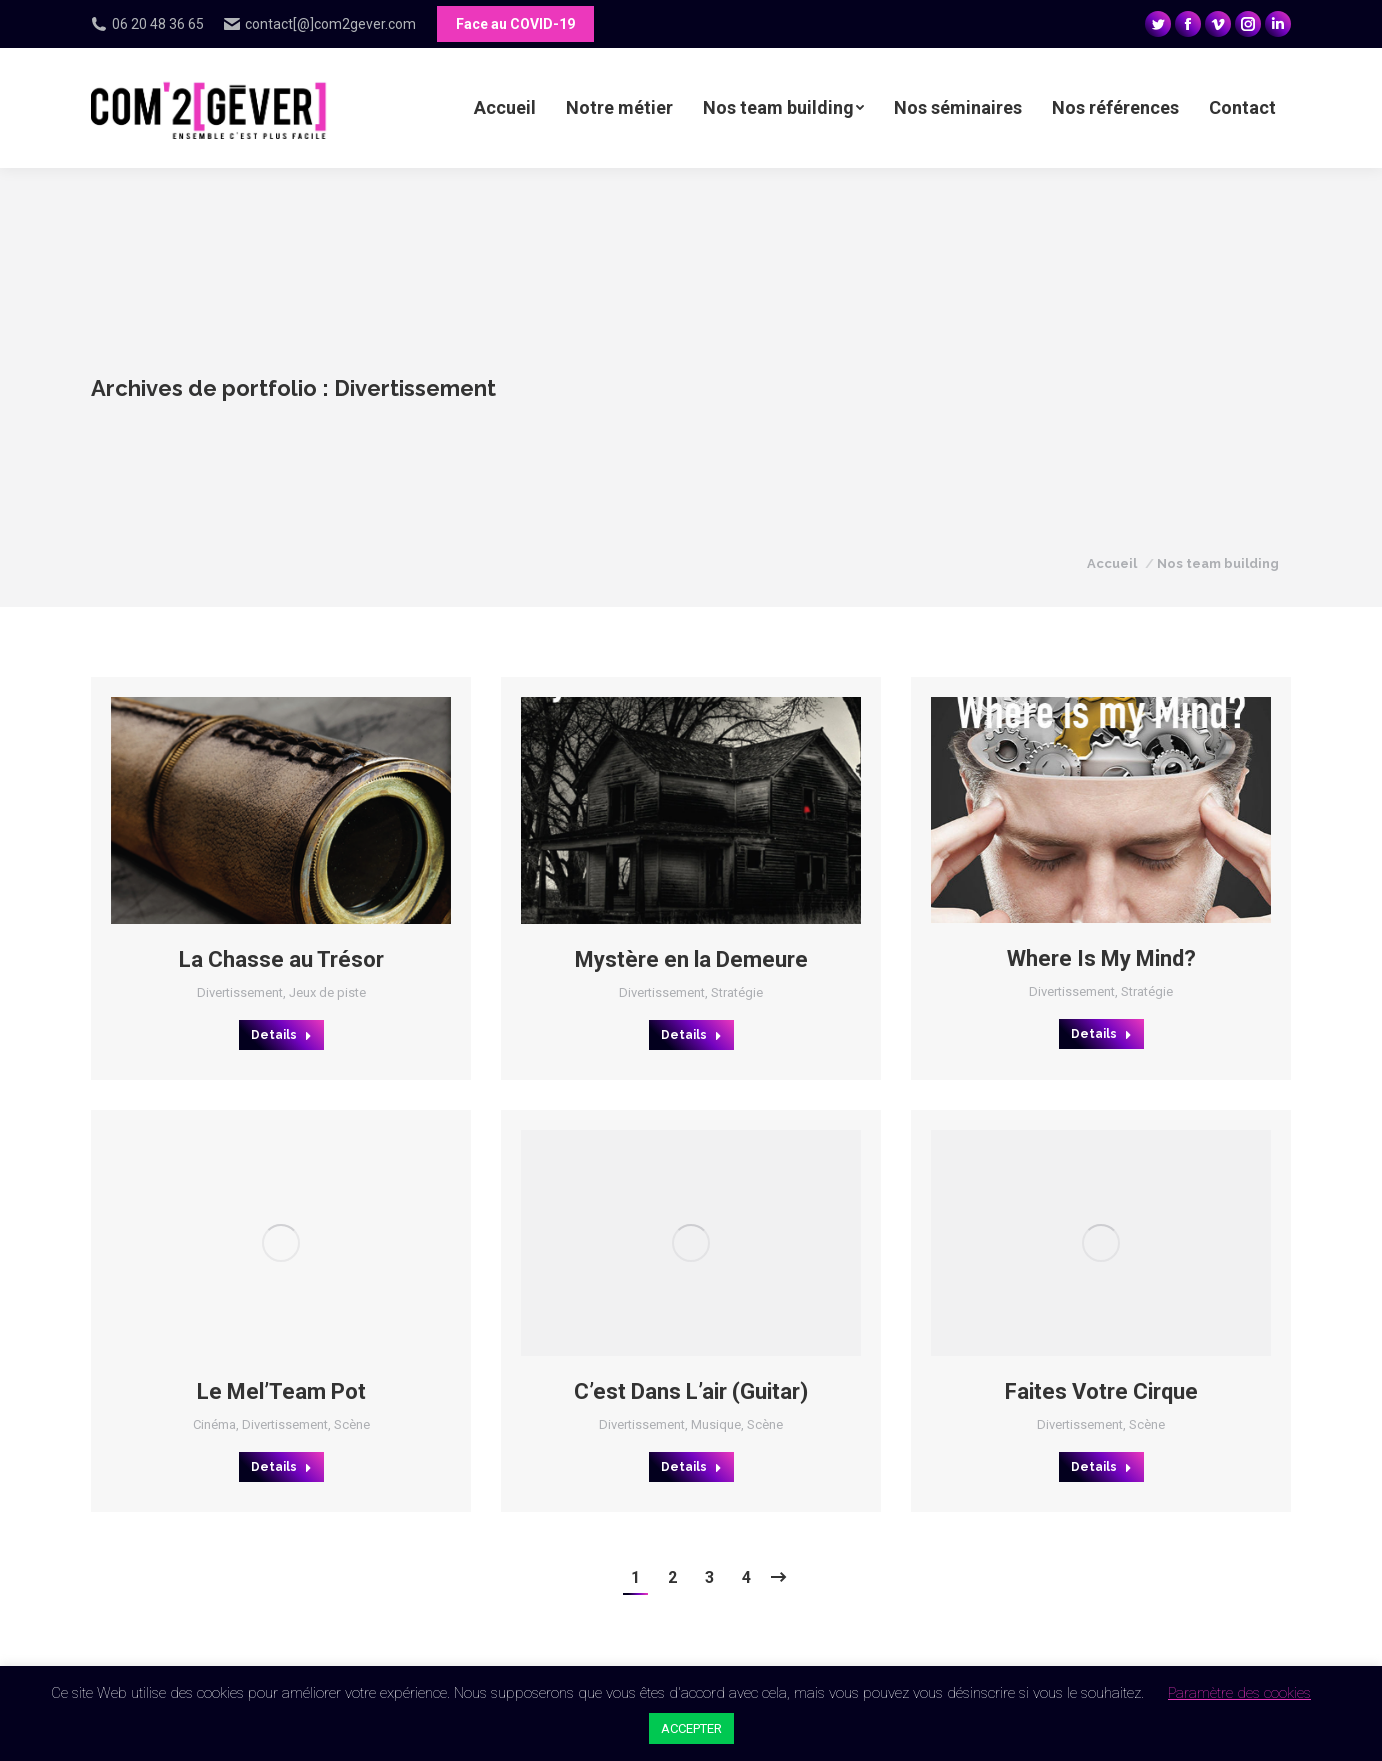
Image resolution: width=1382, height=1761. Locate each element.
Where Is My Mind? (1101, 958)
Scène (352, 1424)
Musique (716, 1424)
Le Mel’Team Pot (281, 1391)
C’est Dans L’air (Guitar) (691, 1391)
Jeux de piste (327, 992)
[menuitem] (505, 108)
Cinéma (214, 1424)
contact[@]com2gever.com (320, 24)
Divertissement (240, 992)
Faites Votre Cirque (1101, 1391)
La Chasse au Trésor (281, 959)
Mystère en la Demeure (691, 959)
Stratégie (737, 992)
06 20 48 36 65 (147, 24)
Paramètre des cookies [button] (1239, 1693)
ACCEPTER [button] (691, 1728)
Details (281, 1035)
